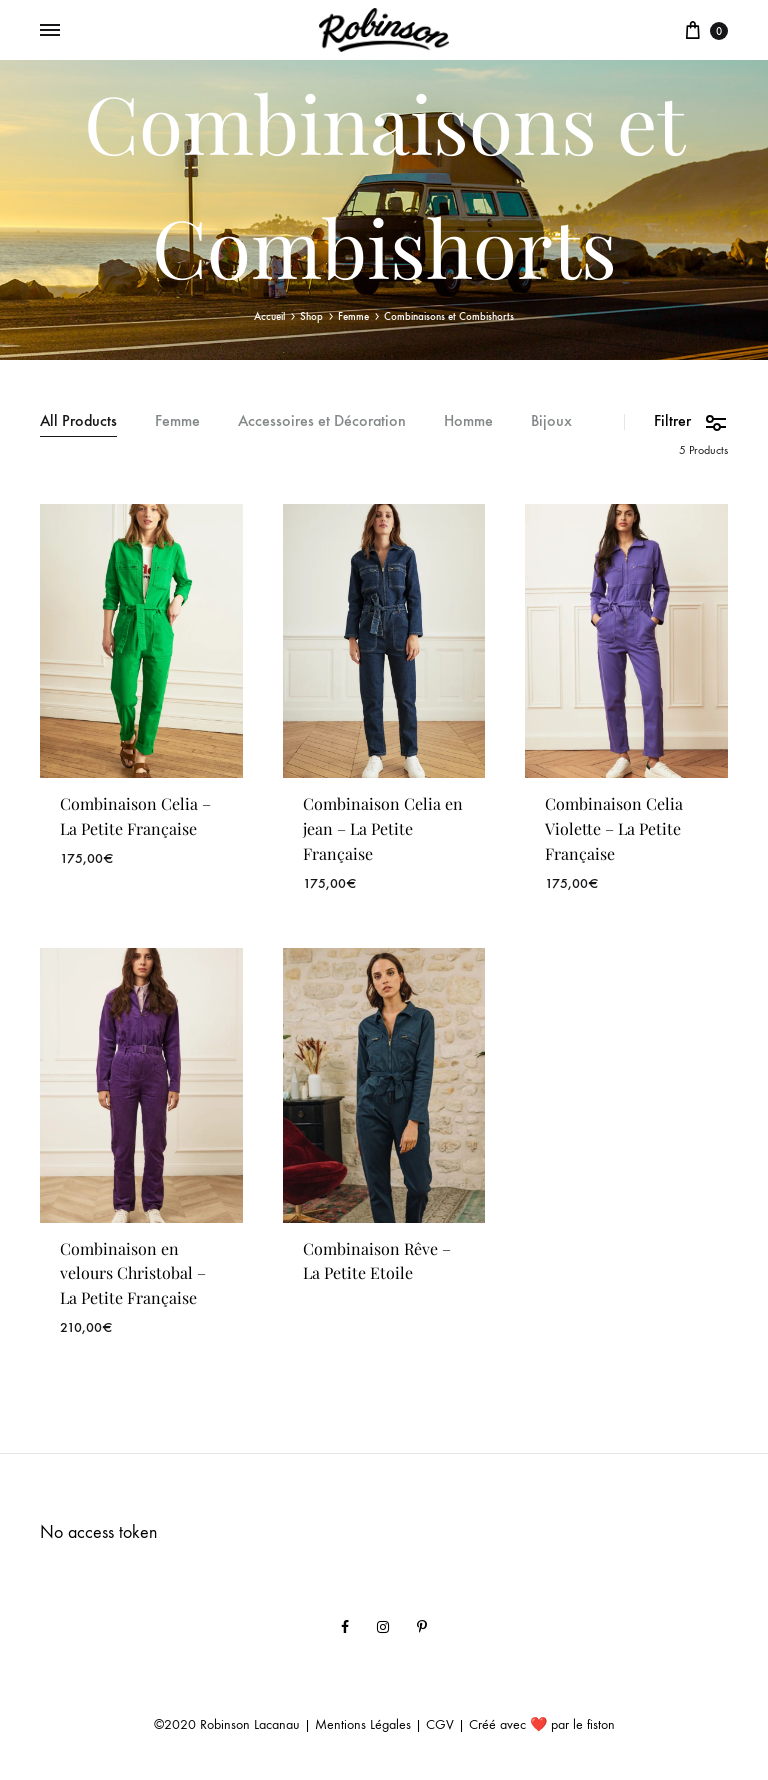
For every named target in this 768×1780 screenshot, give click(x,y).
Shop (311, 316)
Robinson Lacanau (250, 1724)
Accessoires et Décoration (322, 421)
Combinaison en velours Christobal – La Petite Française (133, 1273)
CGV (440, 1724)
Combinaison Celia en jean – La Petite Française (383, 828)
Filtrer (691, 421)
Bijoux (551, 421)
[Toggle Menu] (50, 31)
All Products (78, 421)
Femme (353, 316)
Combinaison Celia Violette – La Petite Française (614, 828)
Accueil (269, 316)
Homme (468, 421)
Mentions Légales (363, 1724)
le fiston (594, 1724)
